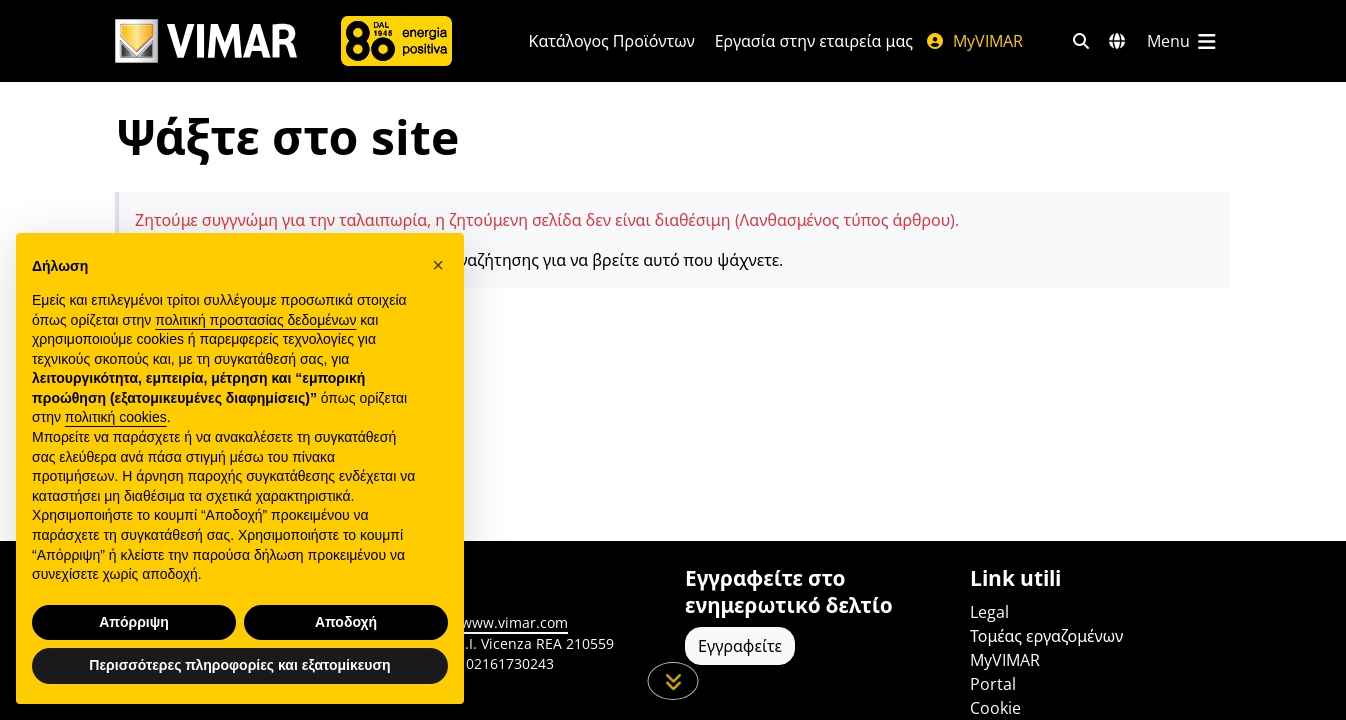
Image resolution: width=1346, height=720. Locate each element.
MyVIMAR (974, 41)
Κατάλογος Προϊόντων (612, 41)
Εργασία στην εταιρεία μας (814, 41)
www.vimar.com (514, 622)
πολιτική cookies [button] (116, 417)
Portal (993, 684)
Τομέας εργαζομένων (1046, 636)
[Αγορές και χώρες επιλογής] (1117, 41)
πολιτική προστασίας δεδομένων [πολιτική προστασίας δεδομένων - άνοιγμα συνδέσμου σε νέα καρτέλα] (255, 320)
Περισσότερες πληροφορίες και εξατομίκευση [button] (239, 665)
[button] (438, 265)
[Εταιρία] (396, 41)
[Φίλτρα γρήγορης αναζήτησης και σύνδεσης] (1081, 41)
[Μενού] (1183, 41)
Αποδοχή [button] (346, 622)
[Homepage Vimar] (206, 41)
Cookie (995, 708)
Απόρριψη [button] (134, 622)
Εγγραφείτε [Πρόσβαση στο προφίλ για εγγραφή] (740, 646)
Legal (989, 612)
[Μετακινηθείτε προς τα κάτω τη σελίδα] (673, 681)
